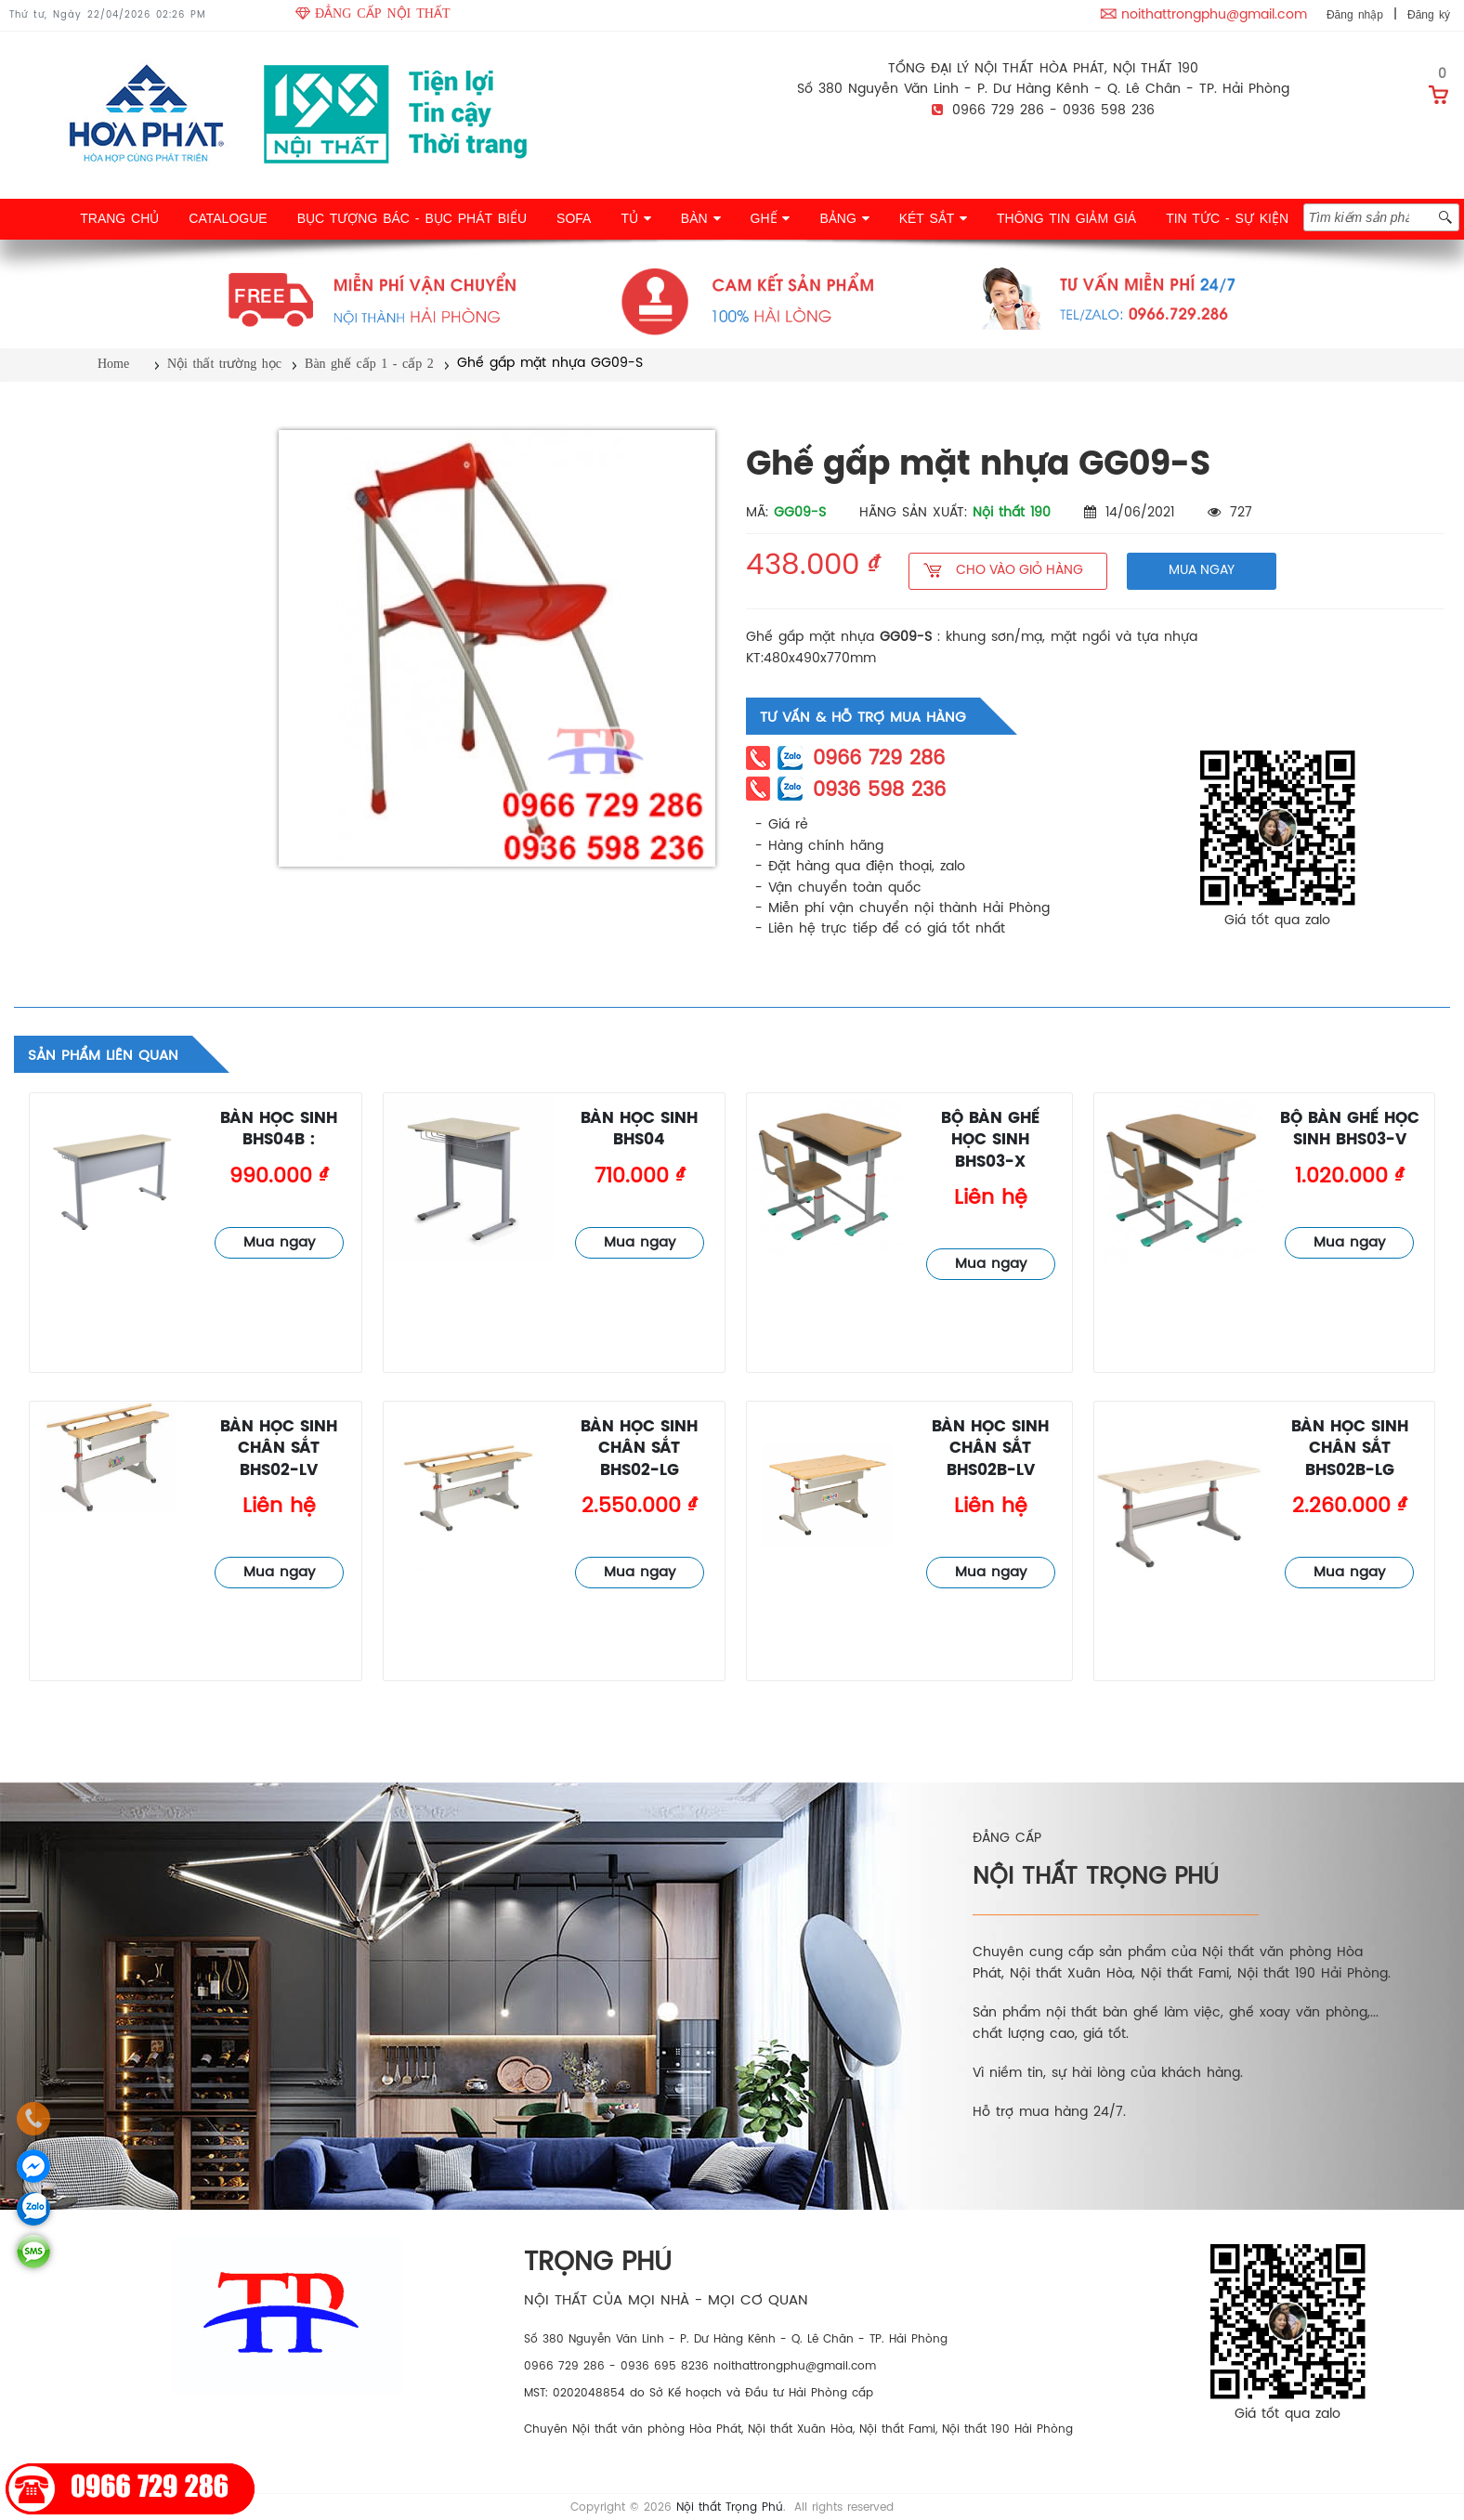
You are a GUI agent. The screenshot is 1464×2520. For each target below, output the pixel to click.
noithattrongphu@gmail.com (1214, 15)
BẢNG (844, 218)
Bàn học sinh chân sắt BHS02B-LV (990, 1449)
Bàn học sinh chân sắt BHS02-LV (278, 1449)
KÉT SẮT (933, 218)
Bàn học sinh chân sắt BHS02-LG (639, 1449)
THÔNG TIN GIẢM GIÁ (1066, 218)
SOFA (573, 218)
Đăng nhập (1355, 14)
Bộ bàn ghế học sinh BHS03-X (990, 1140)
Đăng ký (1428, 14)
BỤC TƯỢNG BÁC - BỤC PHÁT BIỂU (412, 218)
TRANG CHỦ (119, 218)
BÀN (701, 218)
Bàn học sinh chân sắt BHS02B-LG (1349, 1449)
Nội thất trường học (224, 364)
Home (113, 364)
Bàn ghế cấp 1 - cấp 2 (369, 364)
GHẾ (771, 218)
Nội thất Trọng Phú (729, 2507)
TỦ (635, 218)
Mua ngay (279, 1242)
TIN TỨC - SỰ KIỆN (1227, 218)
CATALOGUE (228, 218)
